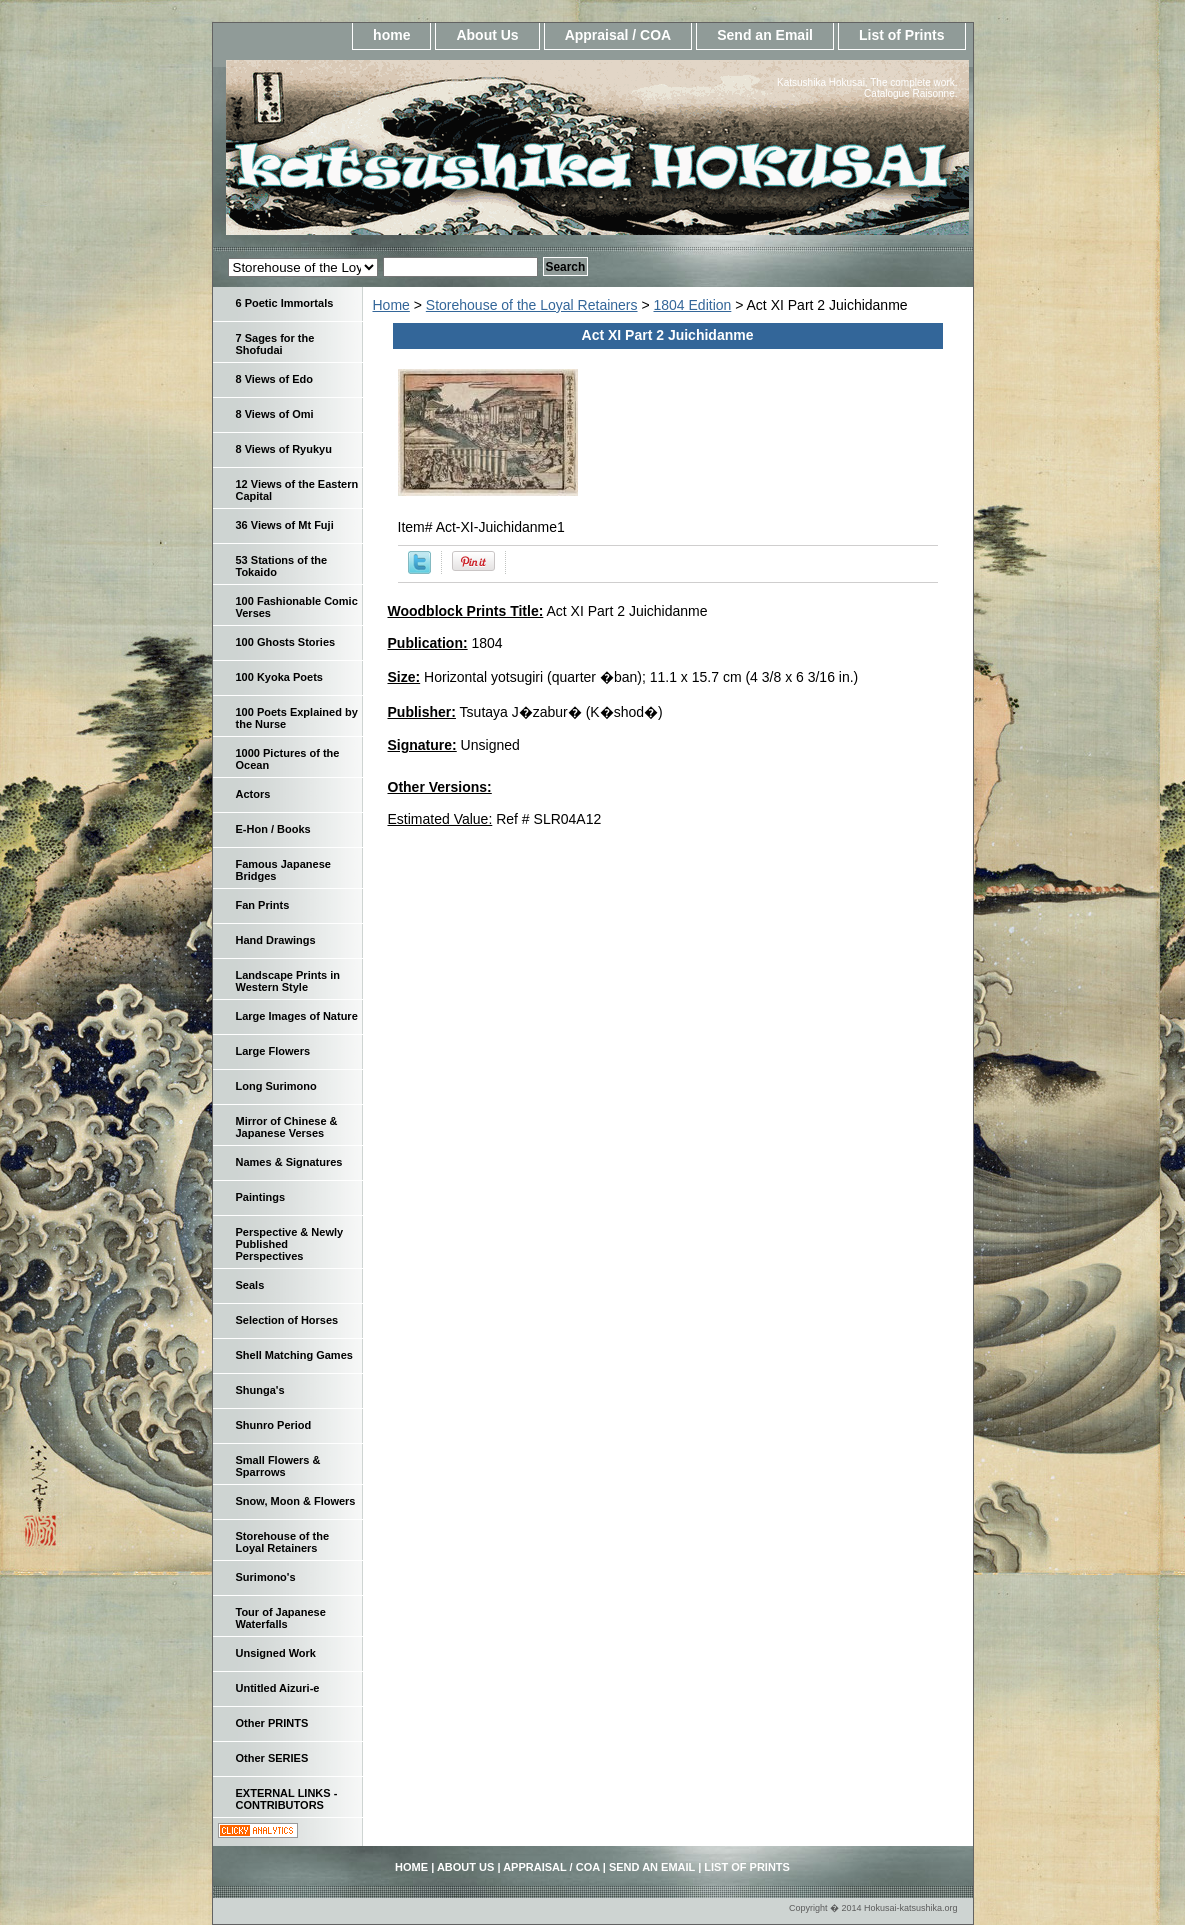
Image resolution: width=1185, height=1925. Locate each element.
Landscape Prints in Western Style (288, 981)
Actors (253, 794)
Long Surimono (276, 1086)
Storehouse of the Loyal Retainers (532, 305)
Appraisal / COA (618, 35)
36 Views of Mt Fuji (285, 525)
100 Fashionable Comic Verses (297, 607)
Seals (250, 1285)
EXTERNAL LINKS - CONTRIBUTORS (287, 1799)
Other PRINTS (272, 1723)
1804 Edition (693, 305)
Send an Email (765, 35)
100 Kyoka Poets (279, 677)
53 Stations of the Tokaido (282, 566)
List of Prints (902, 35)
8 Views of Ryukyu (284, 449)
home (391, 35)
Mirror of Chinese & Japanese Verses (287, 1127)
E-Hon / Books (273, 829)
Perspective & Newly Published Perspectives (290, 1244)
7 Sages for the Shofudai (275, 344)
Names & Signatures (289, 1162)
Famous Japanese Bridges (283, 870)
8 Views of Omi (275, 414)
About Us (487, 35)
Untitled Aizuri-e (278, 1688)
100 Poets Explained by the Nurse (297, 718)
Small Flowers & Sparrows (278, 1466)
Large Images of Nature (297, 1016)
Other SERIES (272, 1758)
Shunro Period (274, 1425)
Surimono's (266, 1577)
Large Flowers (273, 1051)
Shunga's (260, 1390)
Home (391, 305)
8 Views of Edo (274, 379)
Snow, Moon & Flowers (296, 1501)
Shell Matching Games (294, 1355)
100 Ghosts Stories (286, 642)
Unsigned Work (276, 1653)
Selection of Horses (287, 1320)
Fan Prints (263, 905)
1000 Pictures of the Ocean (288, 759)
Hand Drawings (276, 940)
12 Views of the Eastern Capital (297, 490)
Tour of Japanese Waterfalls (281, 1618)
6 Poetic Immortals (285, 303)
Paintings (261, 1197)
